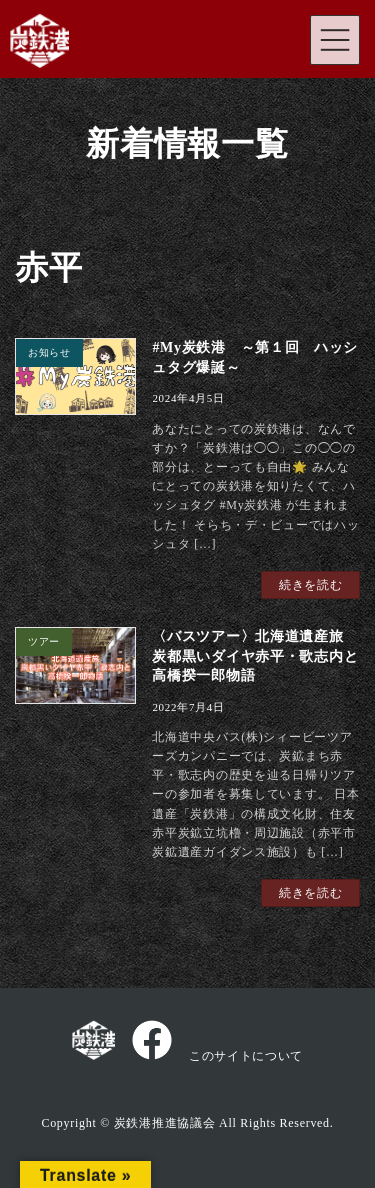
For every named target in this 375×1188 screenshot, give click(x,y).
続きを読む (311, 585)
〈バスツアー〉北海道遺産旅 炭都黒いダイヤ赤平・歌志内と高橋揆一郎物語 (255, 656)
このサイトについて (246, 1056)
